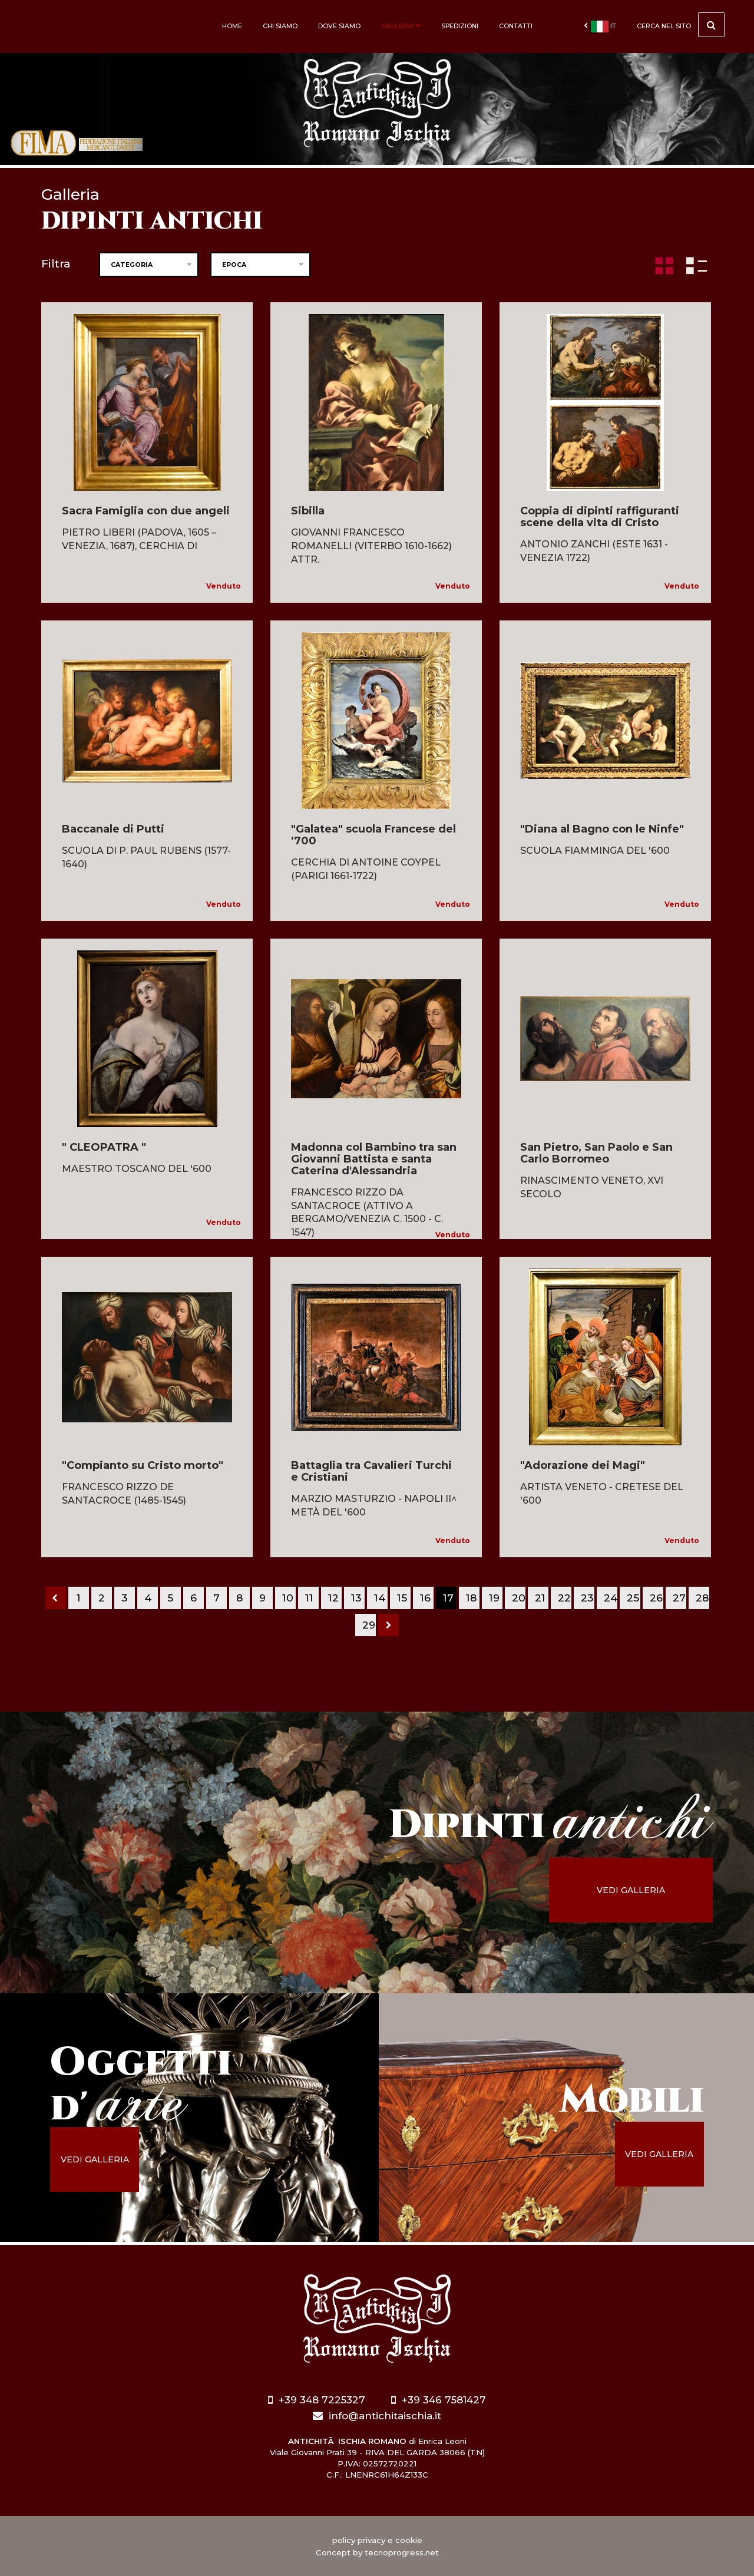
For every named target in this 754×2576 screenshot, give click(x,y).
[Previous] (55, 1598)
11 (309, 1597)
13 (356, 1597)
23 (587, 1597)
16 (425, 1597)
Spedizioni (459, 26)
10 (287, 1597)
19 (494, 1597)
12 (333, 1597)
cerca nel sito (681, 24)
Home (232, 26)
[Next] (388, 1625)
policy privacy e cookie (377, 2540)
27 (679, 1597)
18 (471, 1597)
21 (540, 1597)
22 (564, 1597)
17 (448, 1597)
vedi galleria (634, 1890)
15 (402, 1597)
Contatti (516, 26)
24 (610, 1597)
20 (518, 1597)
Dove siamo (339, 26)
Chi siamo (280, 26)
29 (368, 1625)
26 (656, 1597)
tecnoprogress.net (402, 2552)
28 (702, 1597)
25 (633, 1597)
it (600, 26)
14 (379, 1597)
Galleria (401, 26)
